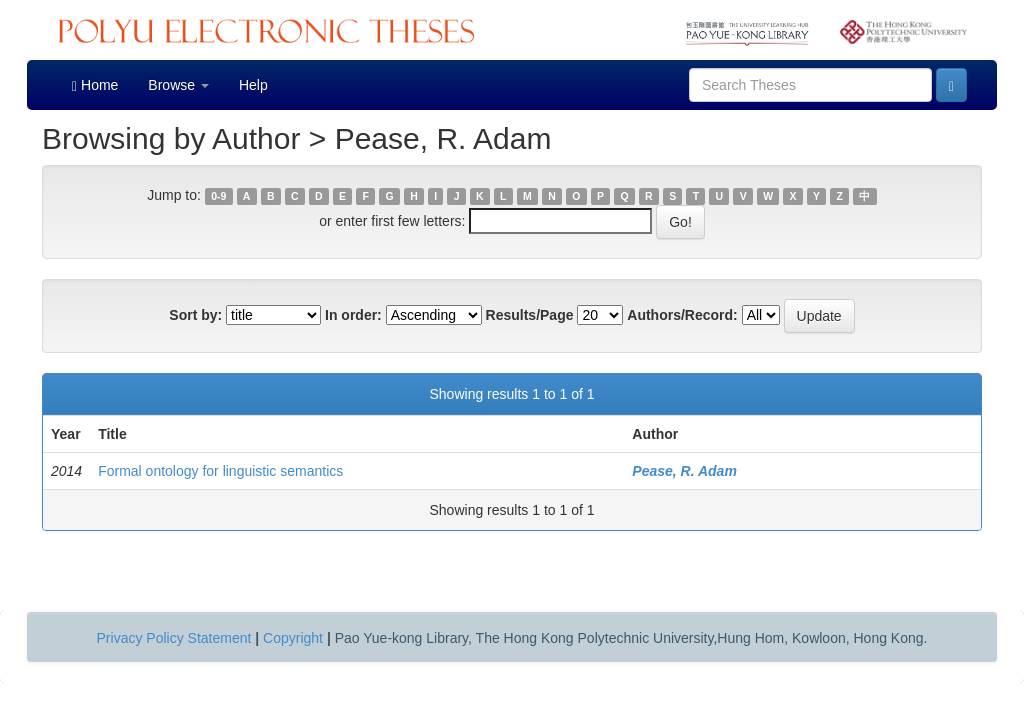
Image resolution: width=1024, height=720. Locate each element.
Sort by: (195, 315)
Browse (178, 85)
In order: (353, 315)
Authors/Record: (682, 315)
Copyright (293, 638)
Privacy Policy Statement (174, 638)
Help (253, 85)
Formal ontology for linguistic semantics (220, 471)
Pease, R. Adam (684, 471)
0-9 (218, 196)
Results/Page (530, 315)
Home (95, 85)
